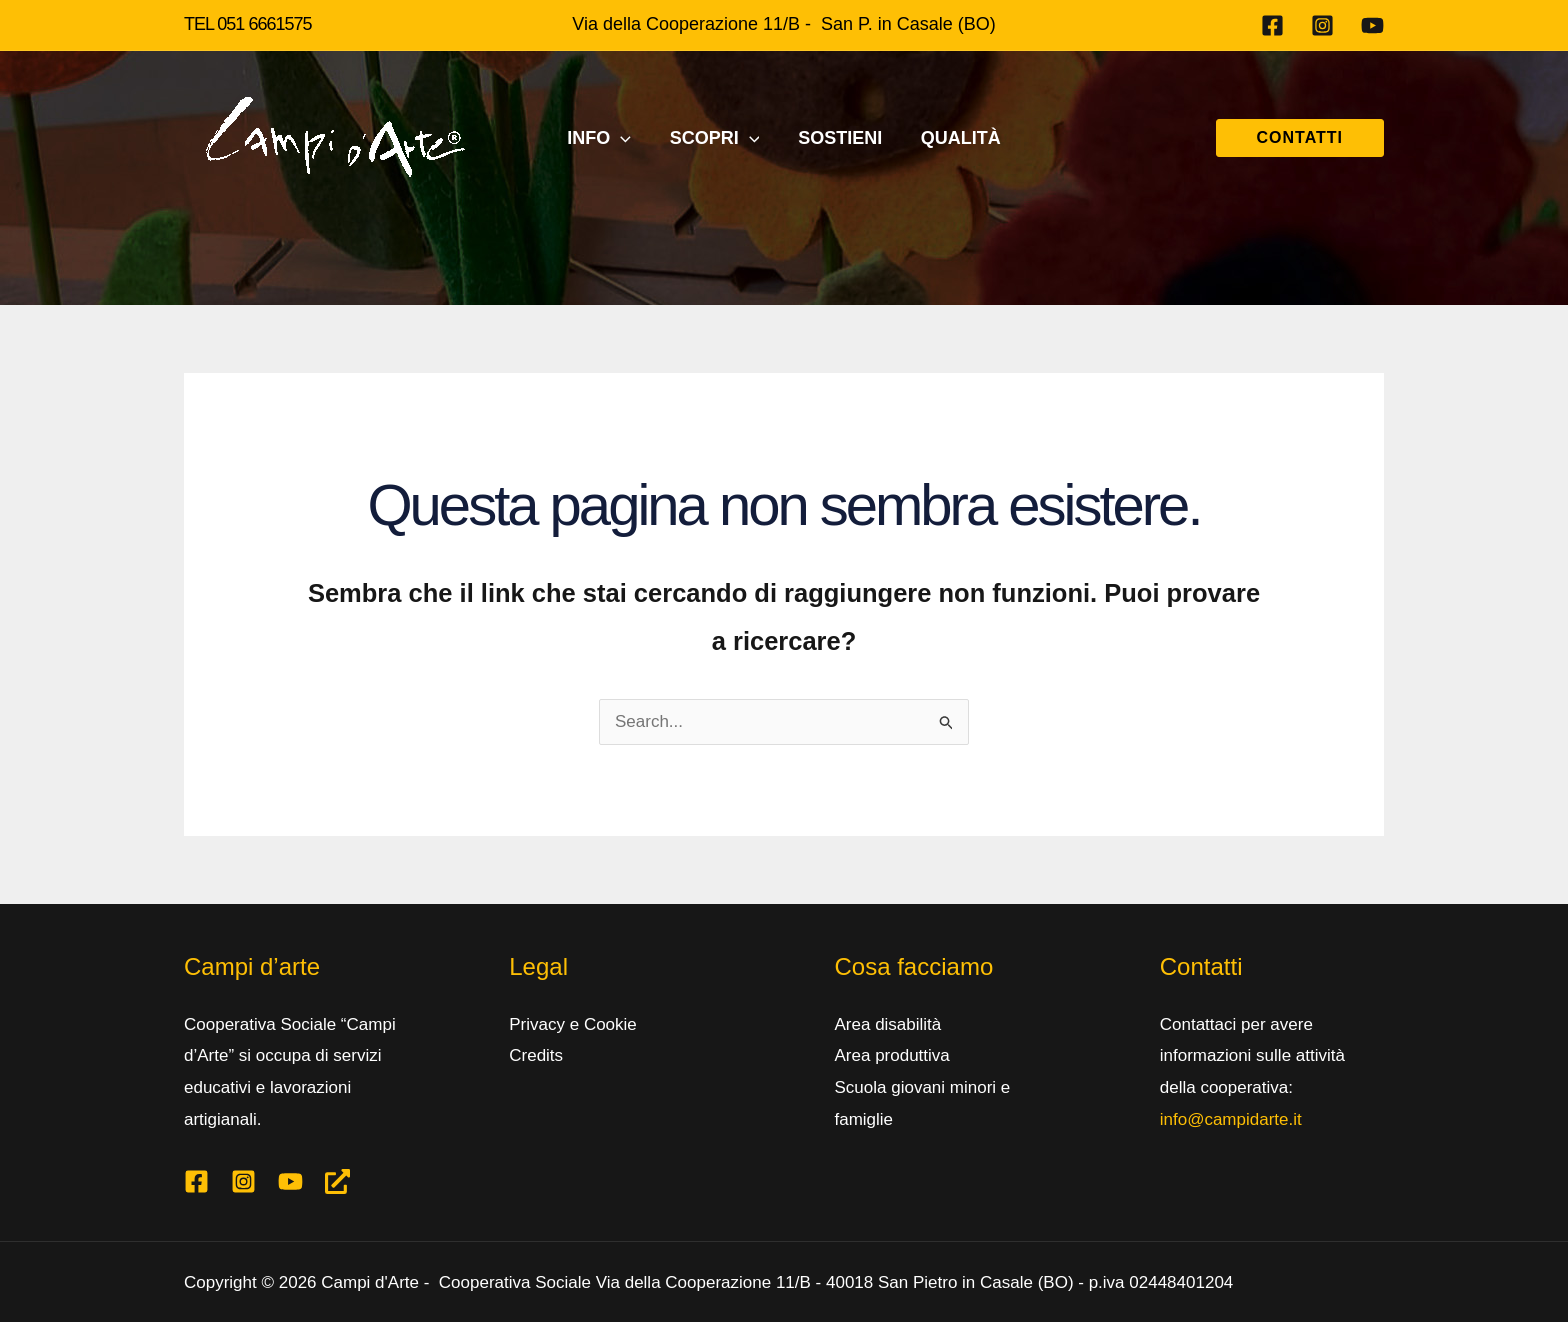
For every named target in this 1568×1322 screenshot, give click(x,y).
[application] (624, 138)
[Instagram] (1322, 25)
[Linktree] (337, 1181)
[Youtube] (1372, 25)
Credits (536, 1055)
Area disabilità (888, 1024)
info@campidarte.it (1231, 1119)
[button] (1300, 138)
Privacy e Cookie (573, 1024)
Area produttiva (892, 1055)
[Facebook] (1272, 25)
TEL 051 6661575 (247, 24)
